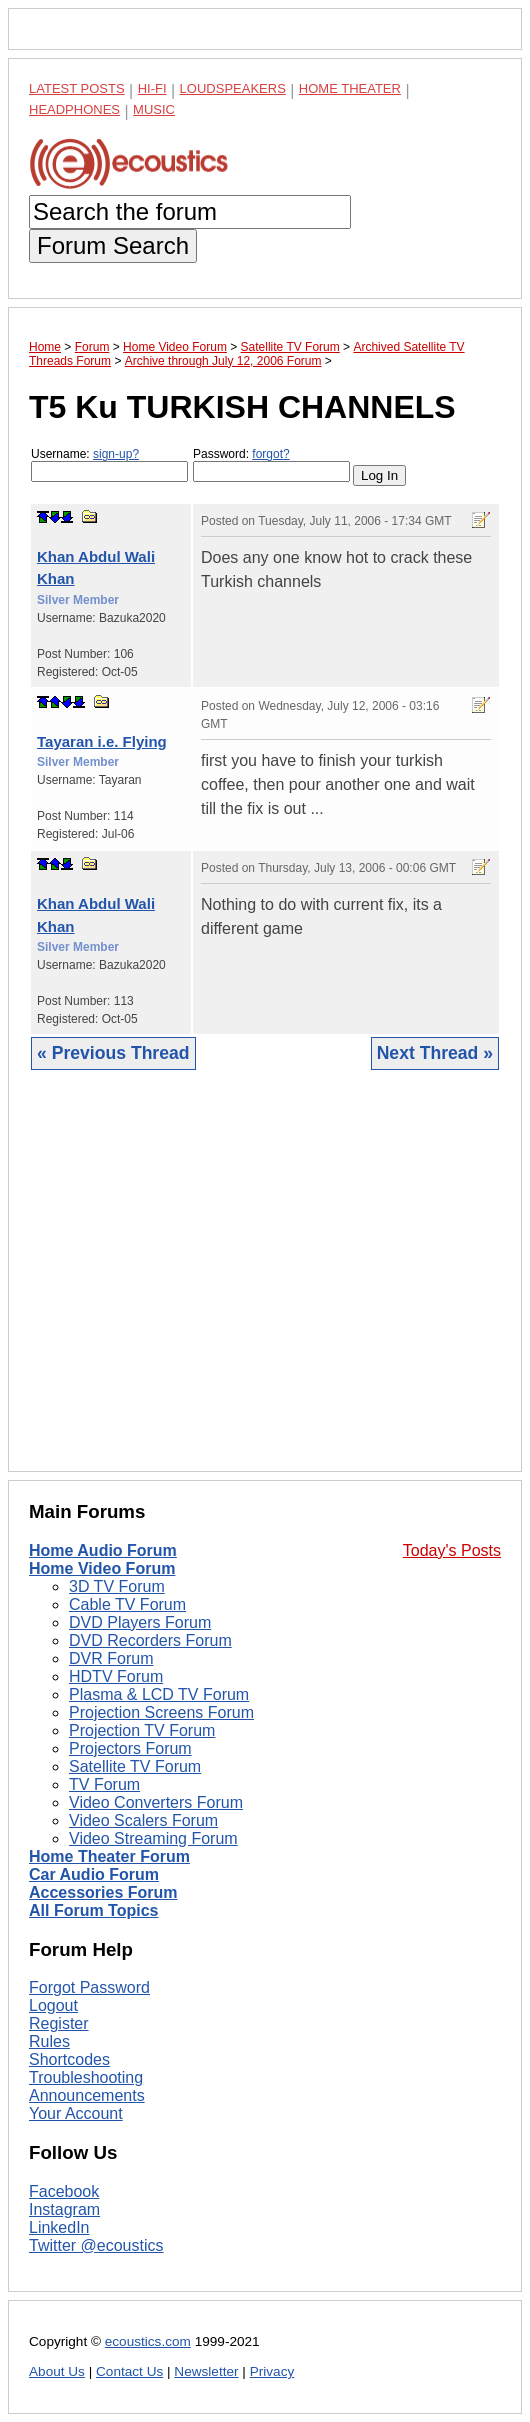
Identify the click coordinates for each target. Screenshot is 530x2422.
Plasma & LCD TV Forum (159, 1694)
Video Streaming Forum (153, 1838)
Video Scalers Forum (143, 1820)
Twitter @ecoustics (96, 2245)
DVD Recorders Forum (150, 1640)
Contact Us (129, 2371)
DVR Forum (111, 1658)
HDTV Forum (116, 1676)
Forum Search (113, 245)
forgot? (270, 454)
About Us (57, 2371)
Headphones (74, 109)
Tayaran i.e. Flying (102, 741)
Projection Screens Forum (161, 1712)
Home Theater (350, 88)
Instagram (64, 2209)
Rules (49, 2041)
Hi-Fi (152, 88)
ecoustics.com (148, 2341)
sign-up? (116, 454)
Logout (53, 2005)
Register (59, 2023)
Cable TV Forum (127, 1604)
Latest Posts (77, 88)
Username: (109, 464)
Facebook (64, 2191)
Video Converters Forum (156, 1802)
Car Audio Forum (94, 1874)
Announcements (87, 2095)
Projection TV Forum (142, 1730)
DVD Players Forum (140, 1622)
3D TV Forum (117, 1586)
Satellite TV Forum (135, 1766)
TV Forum (104, 1784)
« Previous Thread (113, 1053)
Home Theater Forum (109, 1856)
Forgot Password (89, 1987)
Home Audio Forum (103, 1550)
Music (154, 109)
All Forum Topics (93, 1910)
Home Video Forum (102, 1568)
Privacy (272, 2371)
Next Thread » (435, 1053)
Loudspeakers (233, 88)
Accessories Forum (103, 1892)
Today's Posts (452, 1550)
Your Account (76, 2113)
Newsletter (206, 2371)
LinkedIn (59, 2227)
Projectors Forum (130, 1748)
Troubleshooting (86, 2077)
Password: (271, 464)
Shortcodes (69, 2059)
